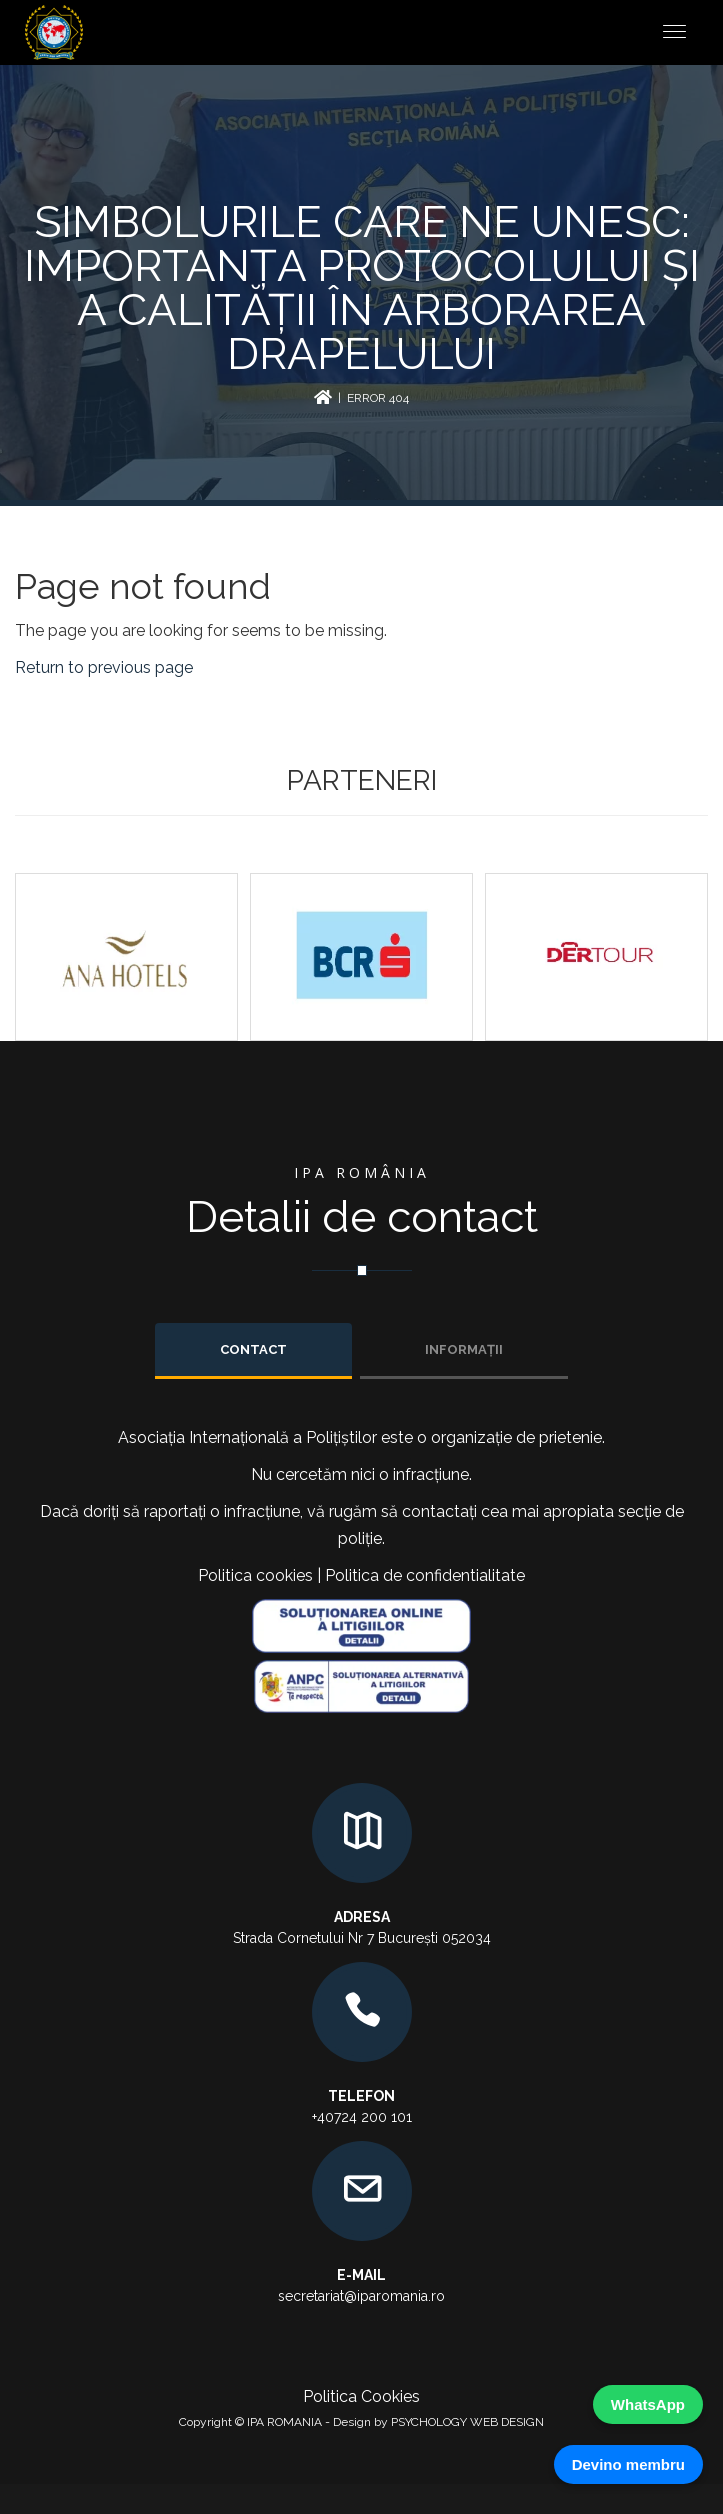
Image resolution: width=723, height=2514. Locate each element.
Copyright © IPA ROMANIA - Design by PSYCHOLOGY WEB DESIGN (361, 2422)
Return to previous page (104, 667)
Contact (253, 1349)
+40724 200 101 (362, 2117)
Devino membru (628, 2464)
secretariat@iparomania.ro (361, 2296)
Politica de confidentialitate (425, 1575)
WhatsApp (648, 2404)
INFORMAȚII (464, 1349)
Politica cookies (255, 1575)
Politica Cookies (361, 2396)
